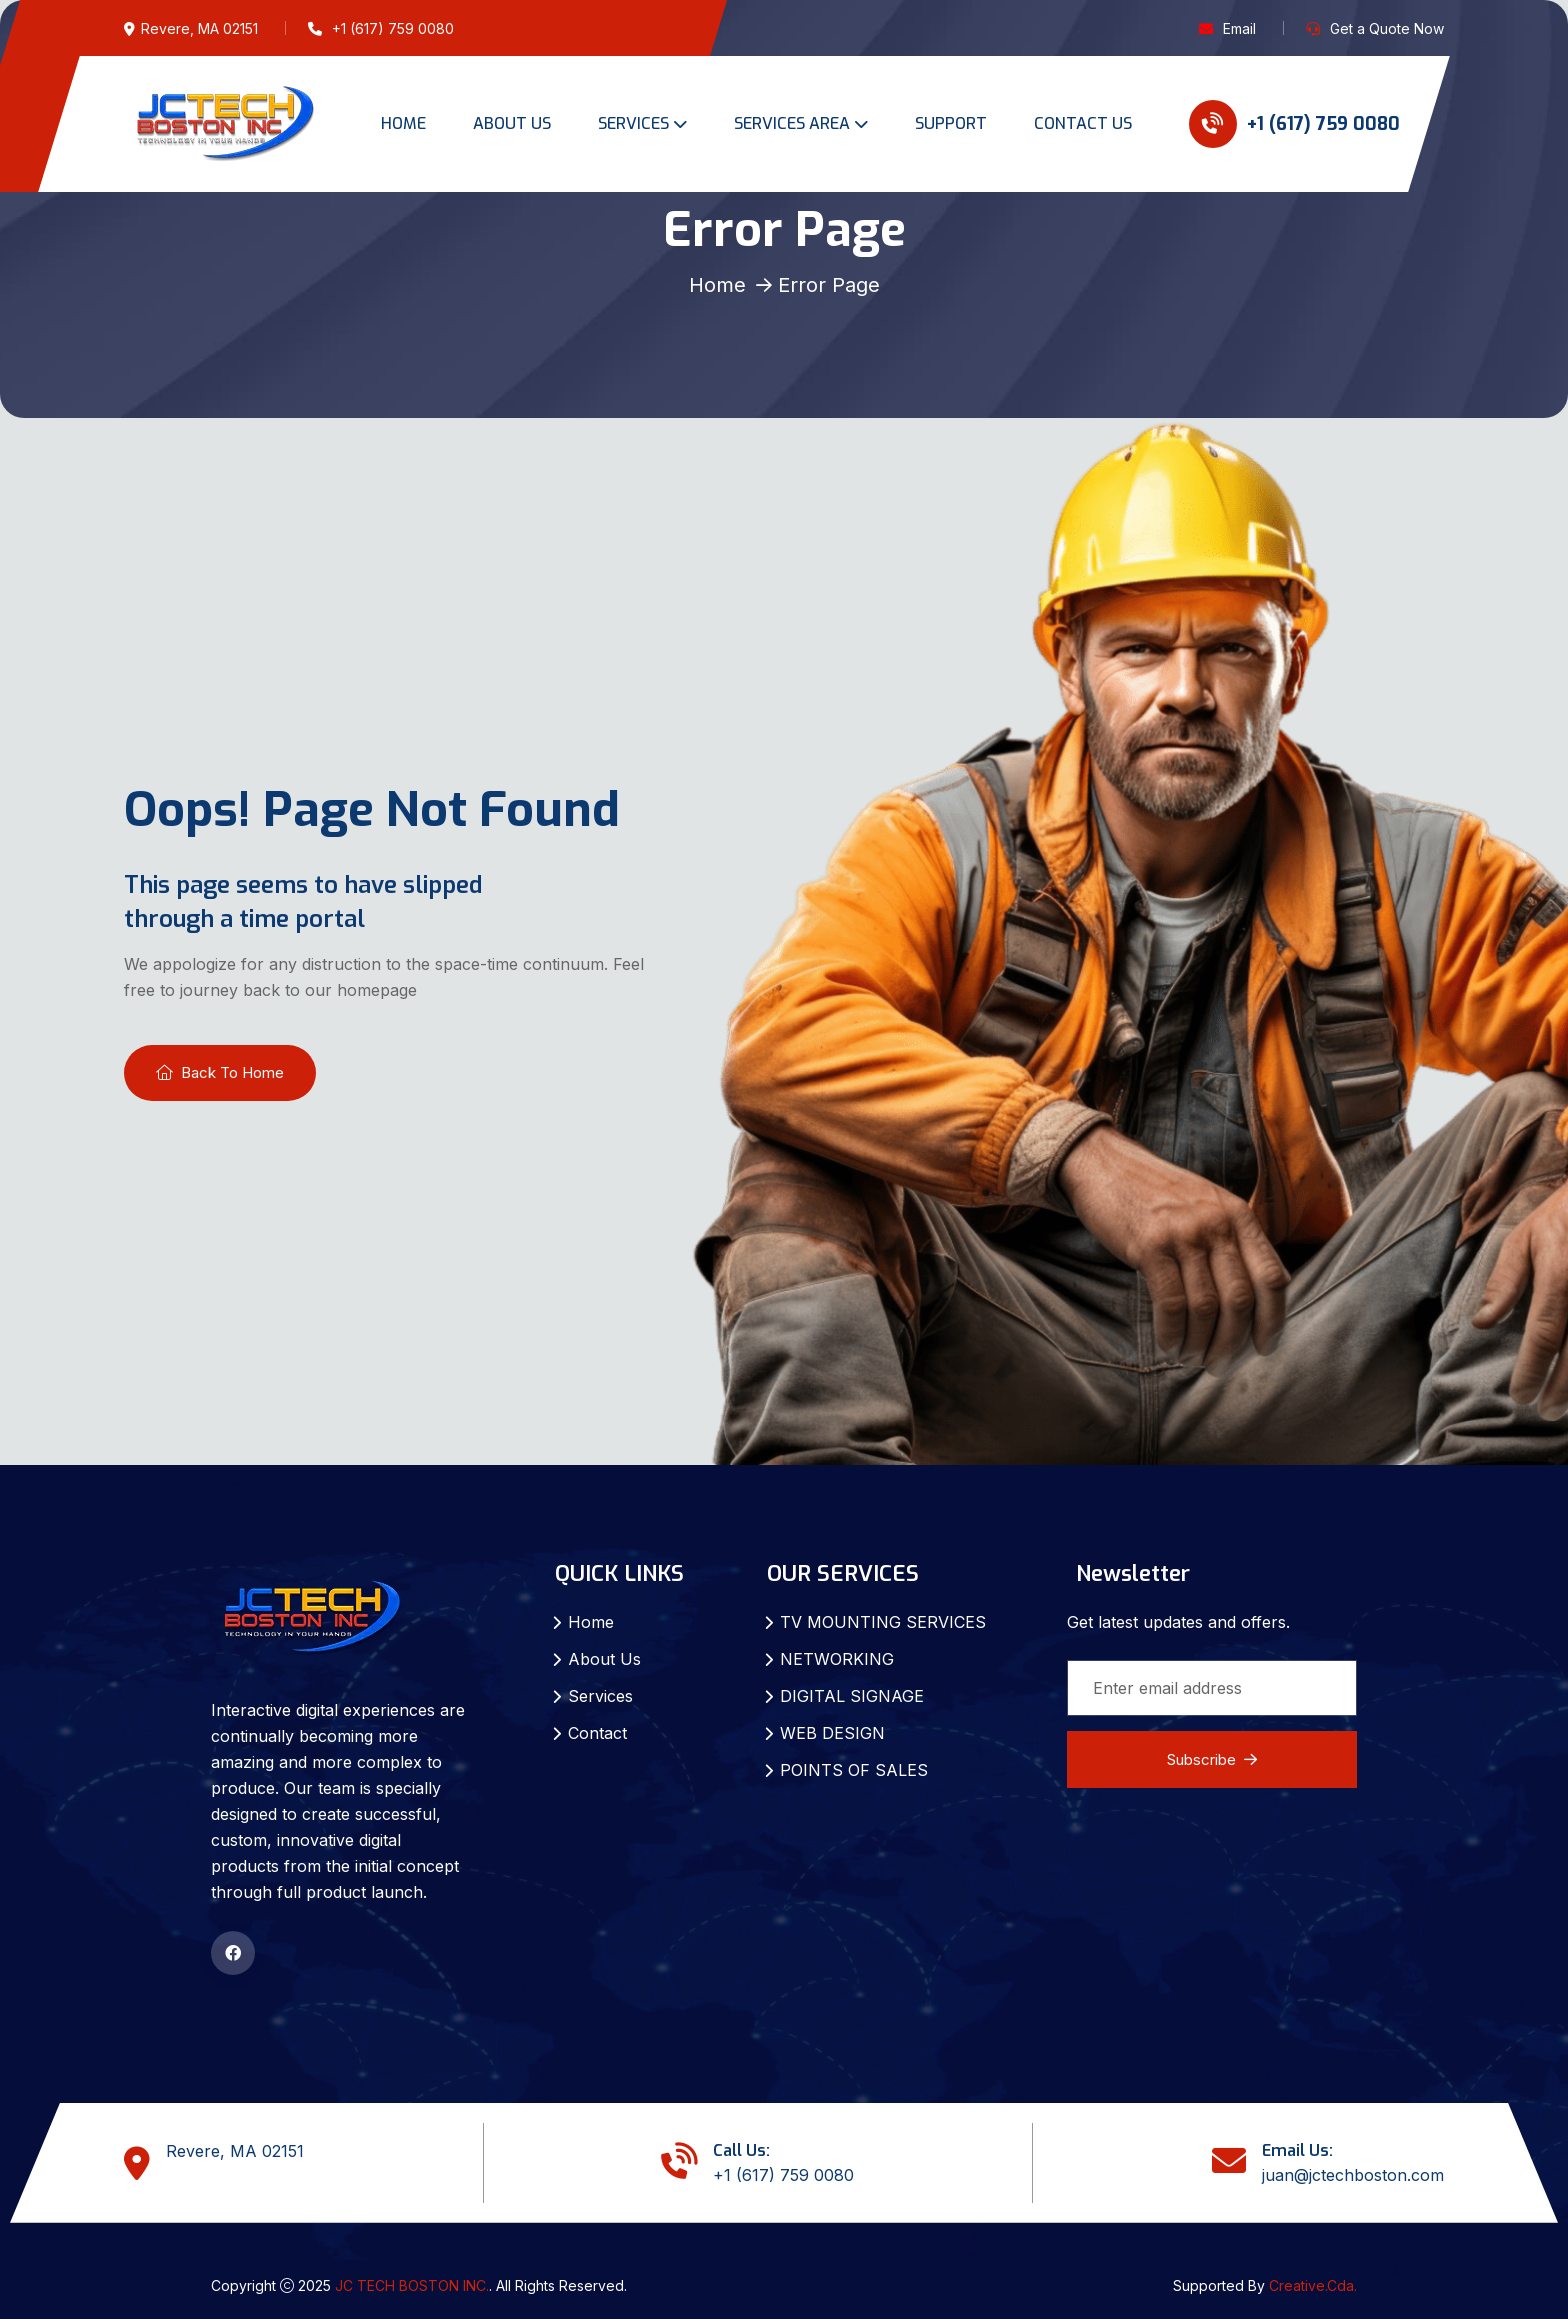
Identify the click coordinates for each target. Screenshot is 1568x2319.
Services (600, 1696)
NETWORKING (837, 1659)
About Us (604, 1659)
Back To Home (220, 1072)
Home (717, 285)
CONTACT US (1083, 123)
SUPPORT (951, 123)
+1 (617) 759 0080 (1294, 124)
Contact (597, 1733)
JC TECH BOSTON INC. (412, 2285)
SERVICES (633, 123)
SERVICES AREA (792, 123)
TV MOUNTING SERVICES (883, 1622)
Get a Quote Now (1387, 28)
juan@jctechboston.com (1353, 2175)
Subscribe (1212, 1759)
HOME (403, 123)
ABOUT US (512, 123)
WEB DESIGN (832, 1733)
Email (1239, 28)
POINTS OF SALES (854, 1770)
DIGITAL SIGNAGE (852, 1696)
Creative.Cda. (1313, 2285)
